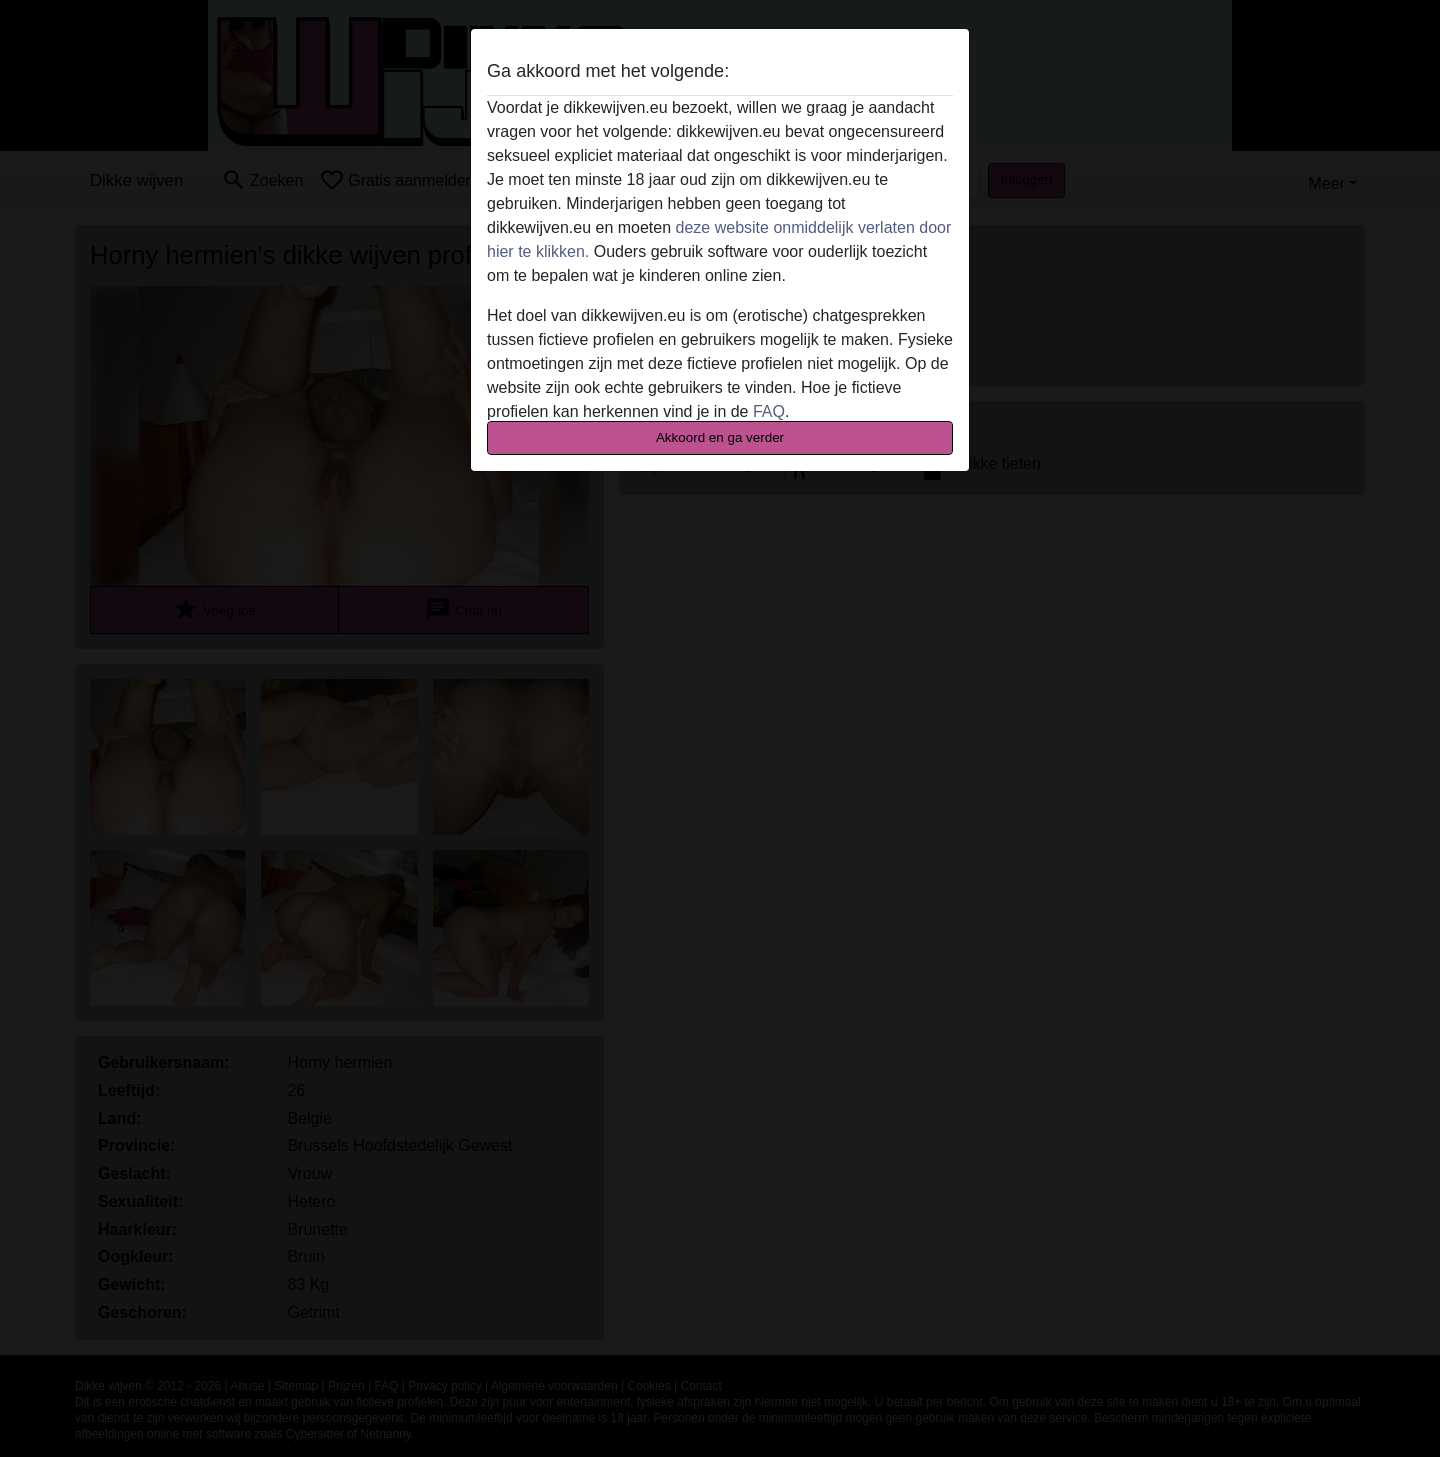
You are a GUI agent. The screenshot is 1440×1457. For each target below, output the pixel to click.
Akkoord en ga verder (720, 437)
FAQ (769, 411)
